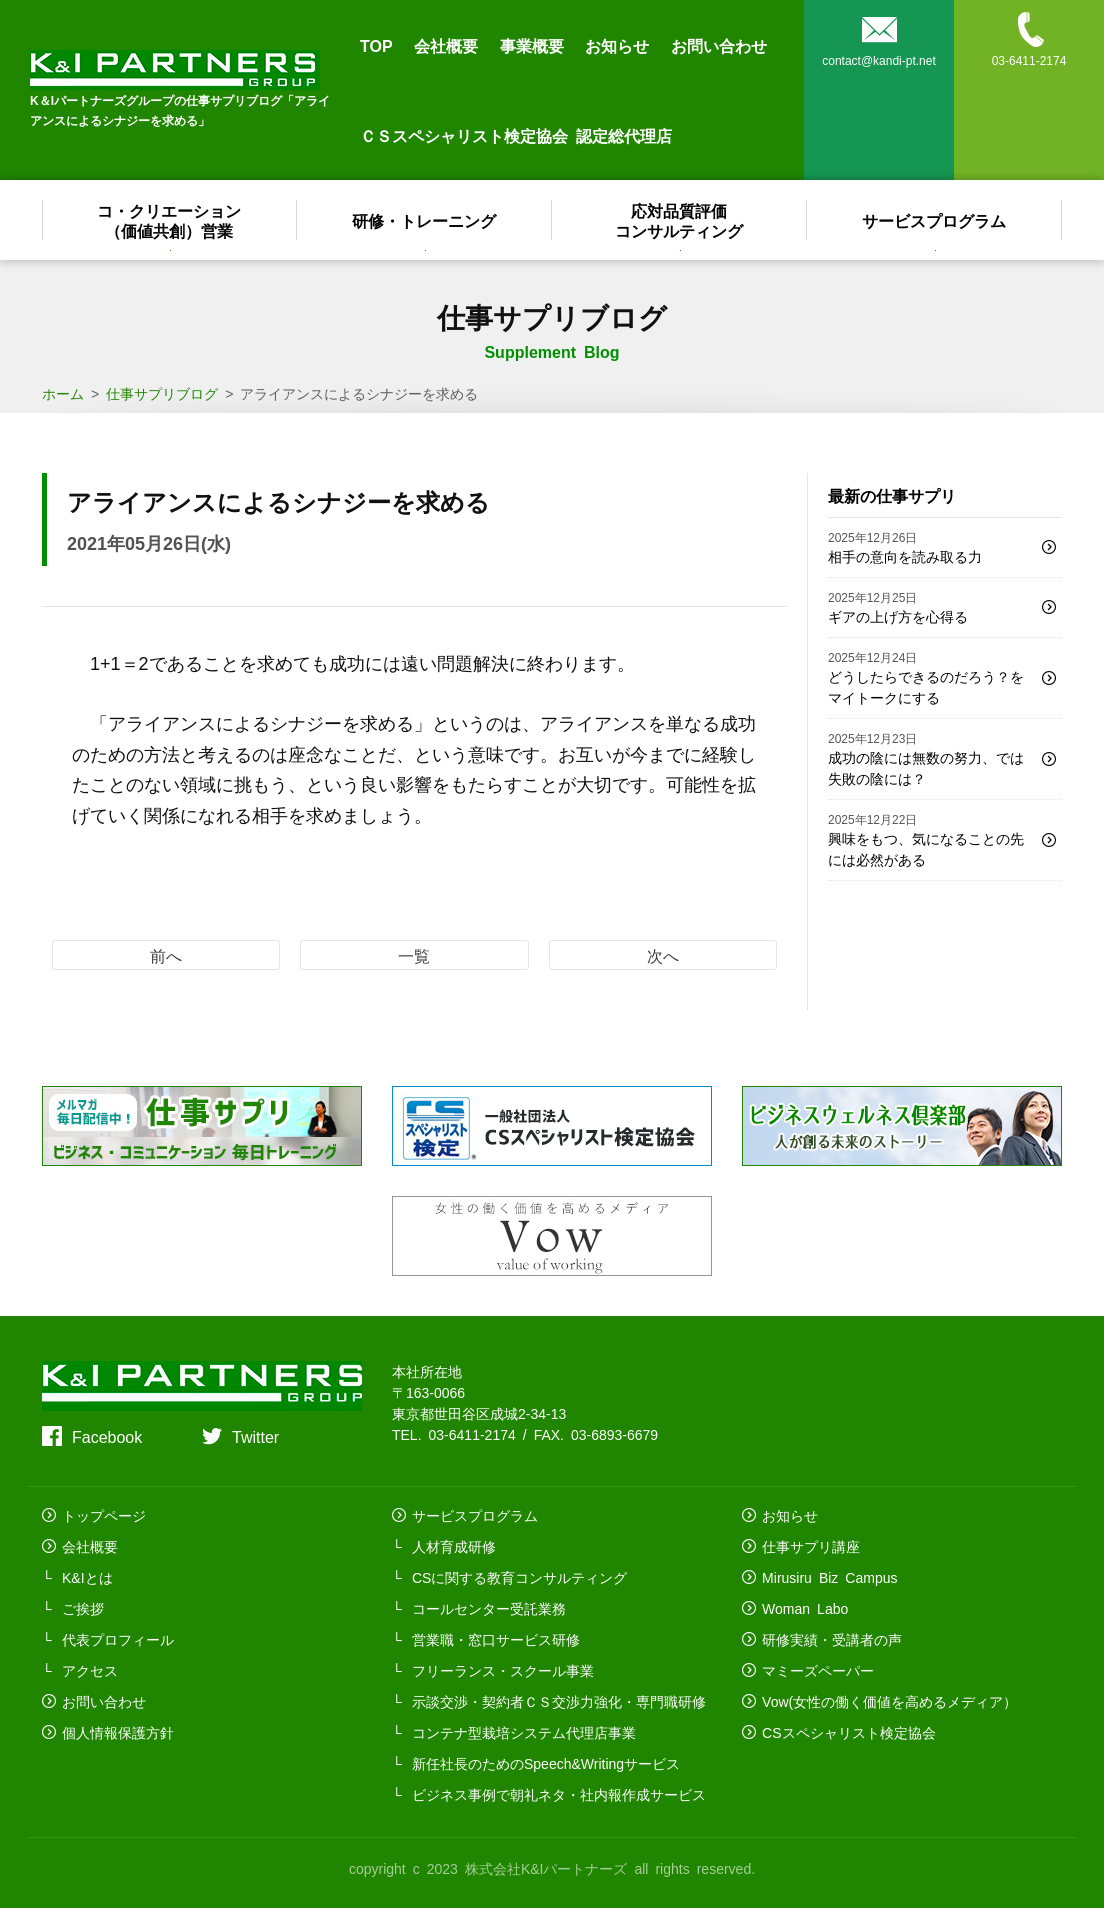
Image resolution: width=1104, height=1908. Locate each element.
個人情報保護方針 (118, 1732)
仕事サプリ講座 (811, 1546)
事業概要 (532, 45)
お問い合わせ (719, 45)
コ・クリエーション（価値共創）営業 (170, 220)
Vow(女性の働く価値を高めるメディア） (889, 1701)
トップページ (104, 1515)
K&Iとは (87, 1577)
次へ (663, 955)
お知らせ (617, 45)
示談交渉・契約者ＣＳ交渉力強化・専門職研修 (559, 1701)
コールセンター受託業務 (489, 1608)
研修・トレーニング (425, 220)
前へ (166, 955)
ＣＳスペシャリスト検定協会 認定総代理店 (516, 135)
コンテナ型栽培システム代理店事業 (524, 1732)
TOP (376, 45)
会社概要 (446, 45)
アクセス (90, 1670)
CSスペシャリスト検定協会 (848, 1732)
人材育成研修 (454, 1546)
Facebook (107, 1436)
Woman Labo (805, 1608)
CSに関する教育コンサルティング (519, 1577)
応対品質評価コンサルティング (680, 220)
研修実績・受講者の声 (832, 1639)
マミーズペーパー (818, 1670)
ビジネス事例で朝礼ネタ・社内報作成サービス (559, 1794)
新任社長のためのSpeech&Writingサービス (546, 1763)
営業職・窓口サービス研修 (496, 1639)
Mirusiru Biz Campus (829, 1577)
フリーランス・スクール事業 (503, 1670)
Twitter (255, 1436)
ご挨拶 (83, 1608)
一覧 (414, 955)
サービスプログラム (935, 220)
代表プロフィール (118, 1639)
